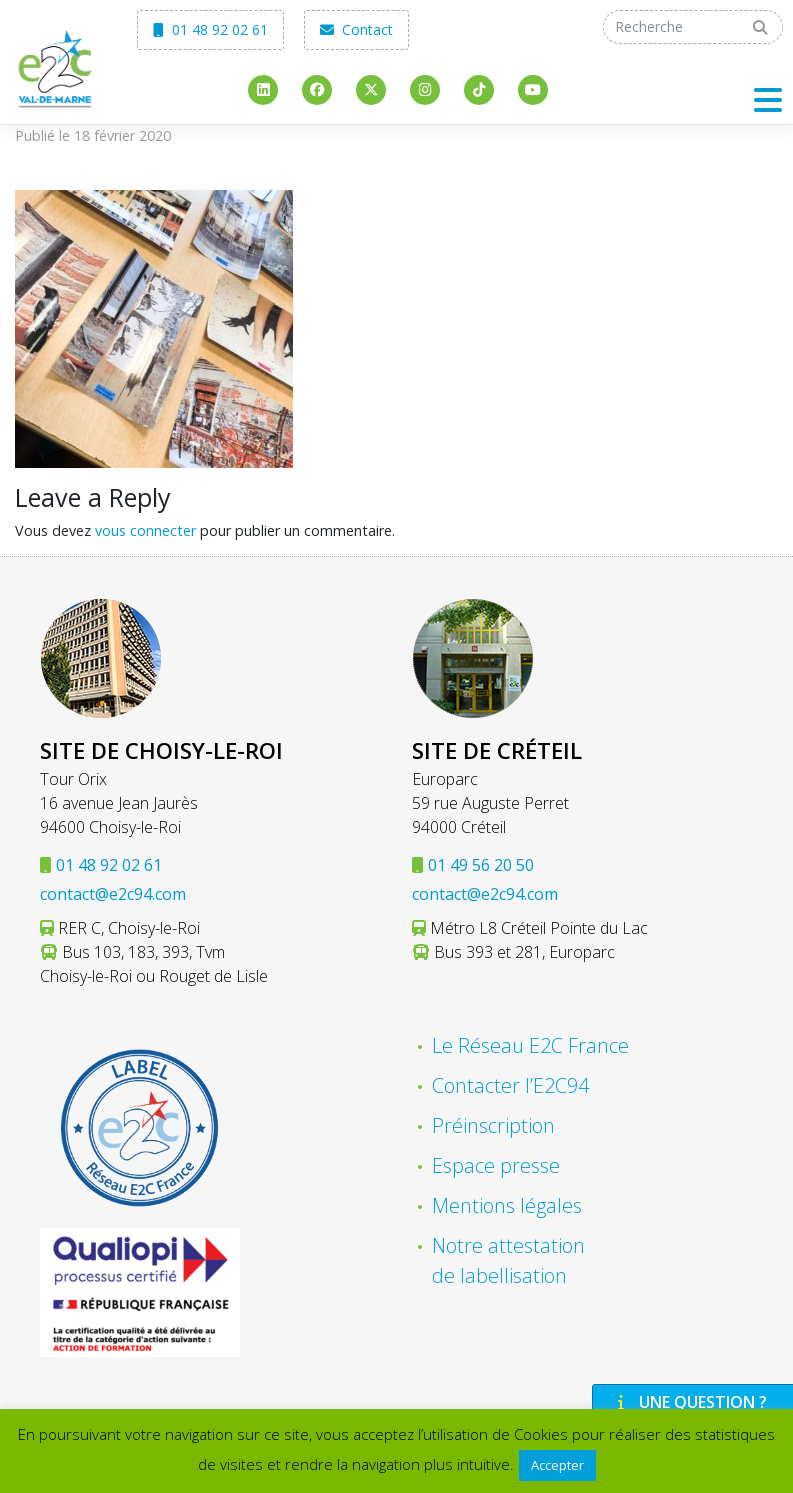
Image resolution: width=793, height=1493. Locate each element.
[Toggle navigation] (768, 99)
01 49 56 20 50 (481, 865)
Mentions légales (507, 1205)
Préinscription (493, 1125)
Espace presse (496, 1165)
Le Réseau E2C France (530, 1045)
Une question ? (690, 1402)
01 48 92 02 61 (210, 29)
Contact (356, 29)
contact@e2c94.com (113, 894)
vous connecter (145, 530)
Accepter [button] (557, 1465)
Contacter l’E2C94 (510, 1085)
